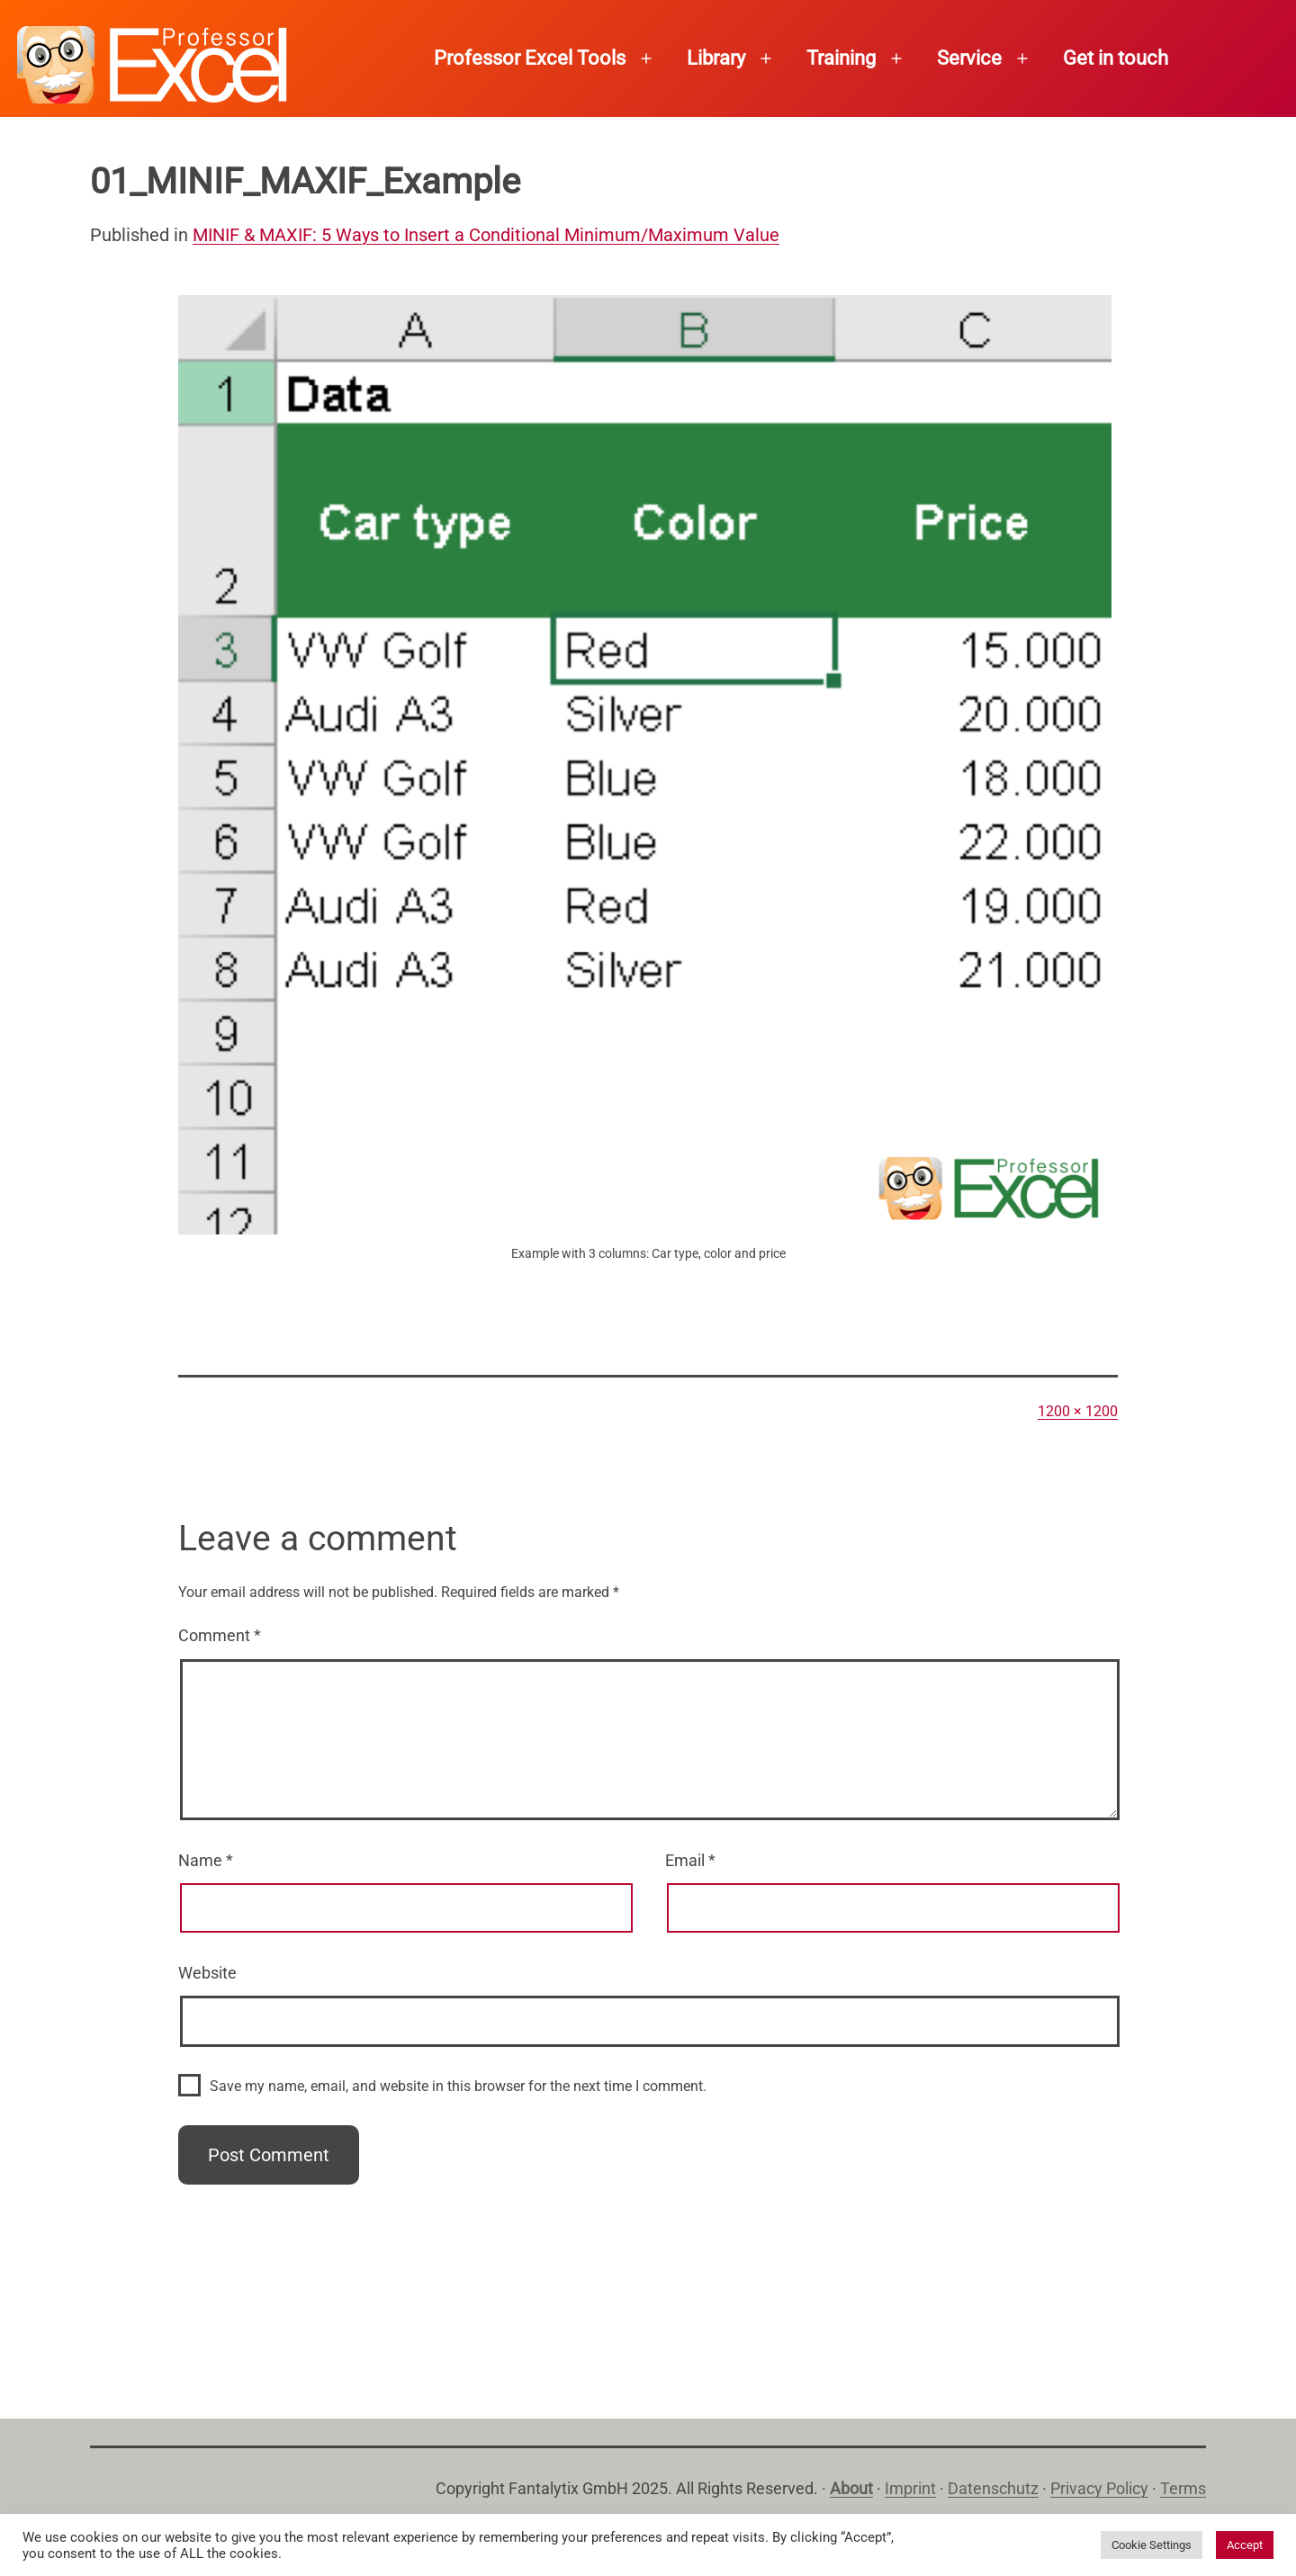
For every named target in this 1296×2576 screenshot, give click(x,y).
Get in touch (1115, 58)
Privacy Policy (1099, 2488)
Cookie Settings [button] (1152, 2545)
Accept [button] (1245, 2545)
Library (716, 58)
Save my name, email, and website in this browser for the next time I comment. (458, 2086)
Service (969, 58)
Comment (219, 1635)
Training (841, 58)
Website (207, 1972)
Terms (1183, 2488)
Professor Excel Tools (530, 58)
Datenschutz (993, 2488)
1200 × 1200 (1078, 1411)
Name (205, 1860)
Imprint (910, 2488)
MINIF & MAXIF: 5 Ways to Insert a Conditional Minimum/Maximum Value (486, 235)
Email (690, 1860)
